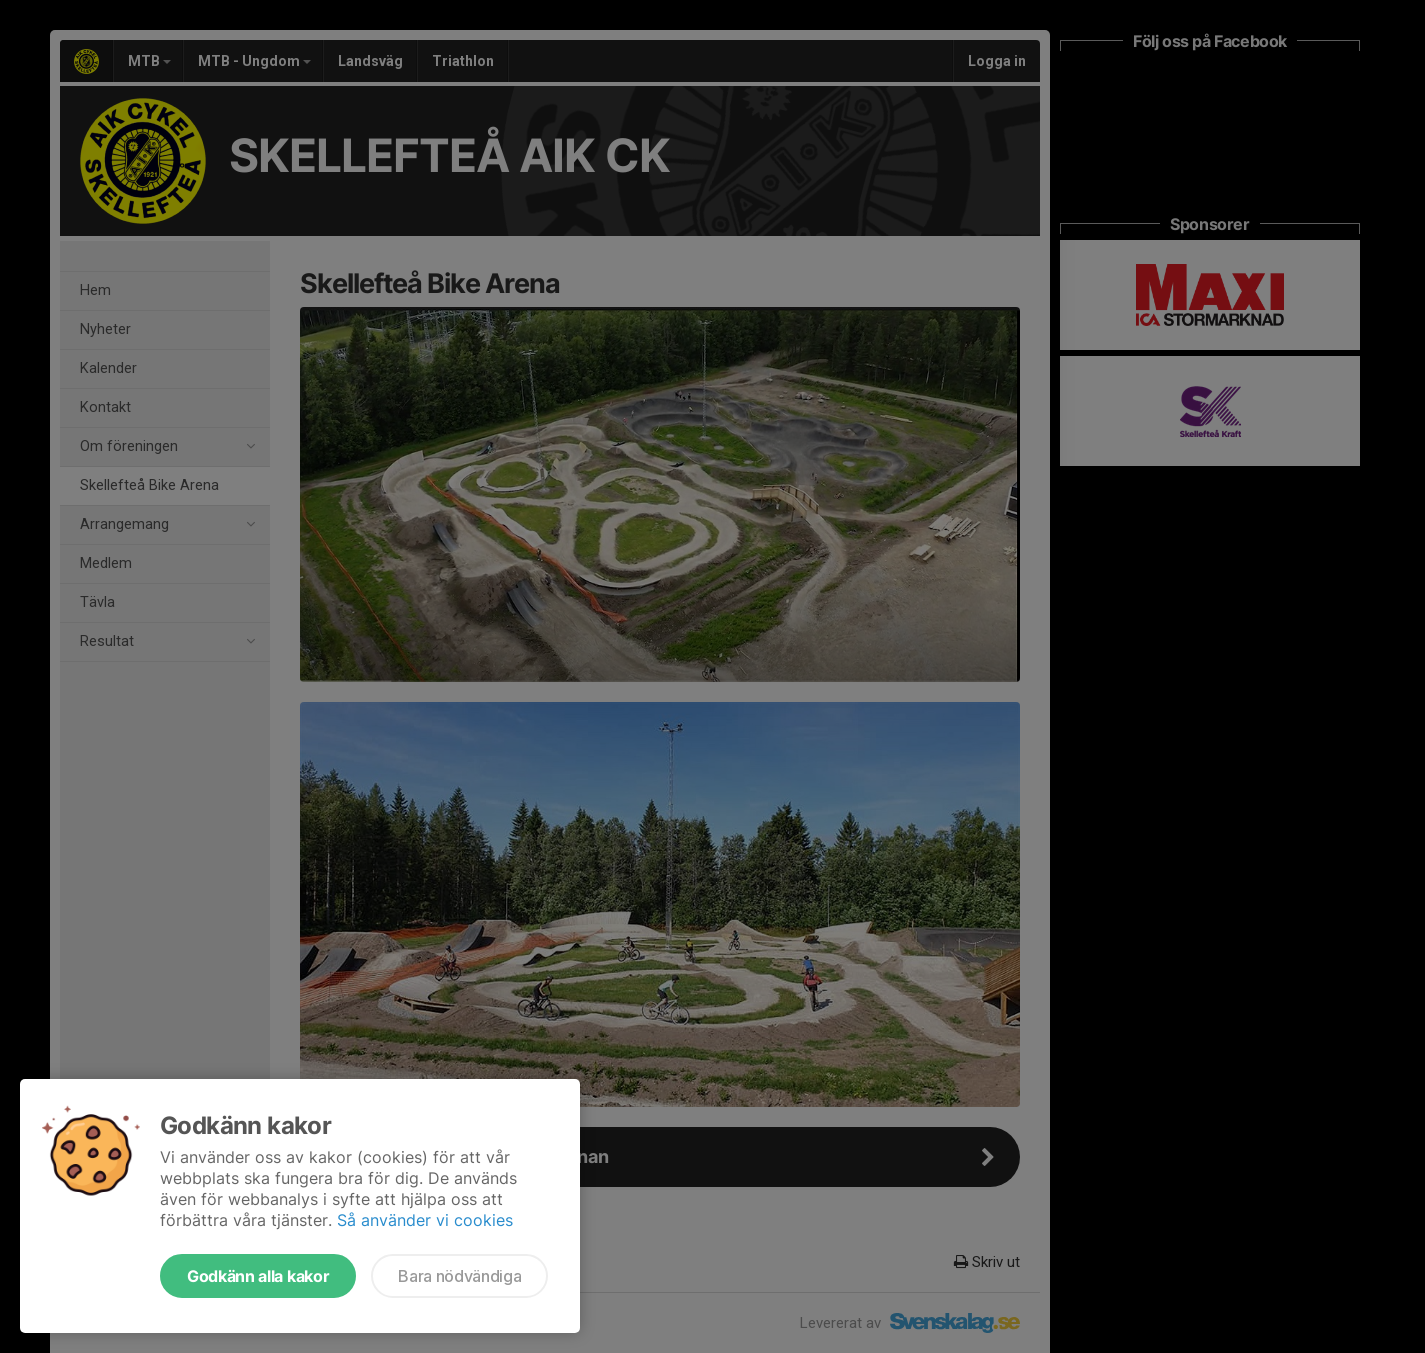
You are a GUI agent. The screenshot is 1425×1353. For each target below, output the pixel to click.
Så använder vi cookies (425, 1220)
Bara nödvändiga (459, 1276)
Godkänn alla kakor (258, 1276)
